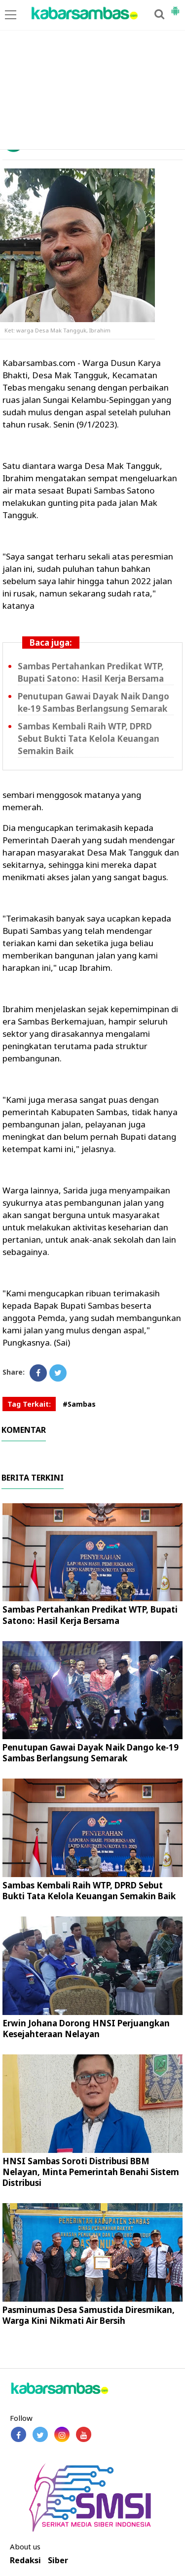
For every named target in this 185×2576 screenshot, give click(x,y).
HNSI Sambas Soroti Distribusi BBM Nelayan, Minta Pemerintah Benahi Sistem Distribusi (90, 2171)
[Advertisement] (92, 75)
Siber (58, 2560)
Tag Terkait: (29, 1404)
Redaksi (25, 2560)
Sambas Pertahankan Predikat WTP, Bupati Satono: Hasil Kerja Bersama (90, 1615)
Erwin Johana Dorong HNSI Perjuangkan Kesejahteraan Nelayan (86, 2028)
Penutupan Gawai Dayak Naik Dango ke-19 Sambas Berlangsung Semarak (90, 1753)
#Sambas (79, 1404)
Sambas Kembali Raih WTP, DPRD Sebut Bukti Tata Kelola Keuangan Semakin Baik (88, 739)
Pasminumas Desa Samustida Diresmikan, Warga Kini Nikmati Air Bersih (88, 2315)
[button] (175, 7)
